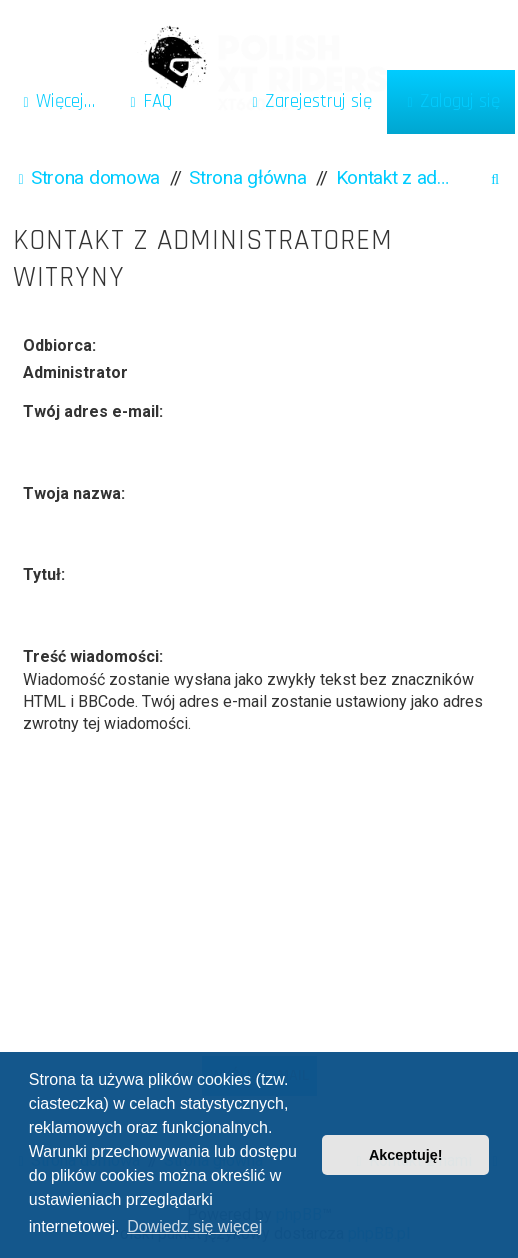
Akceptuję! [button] (406, 1155)
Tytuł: (44, 574)
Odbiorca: (59, 345)
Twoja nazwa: (74, 493)
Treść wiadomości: (93, 656)
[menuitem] (148, 102)
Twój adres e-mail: (93, 411)
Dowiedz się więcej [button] (194, 1226)
